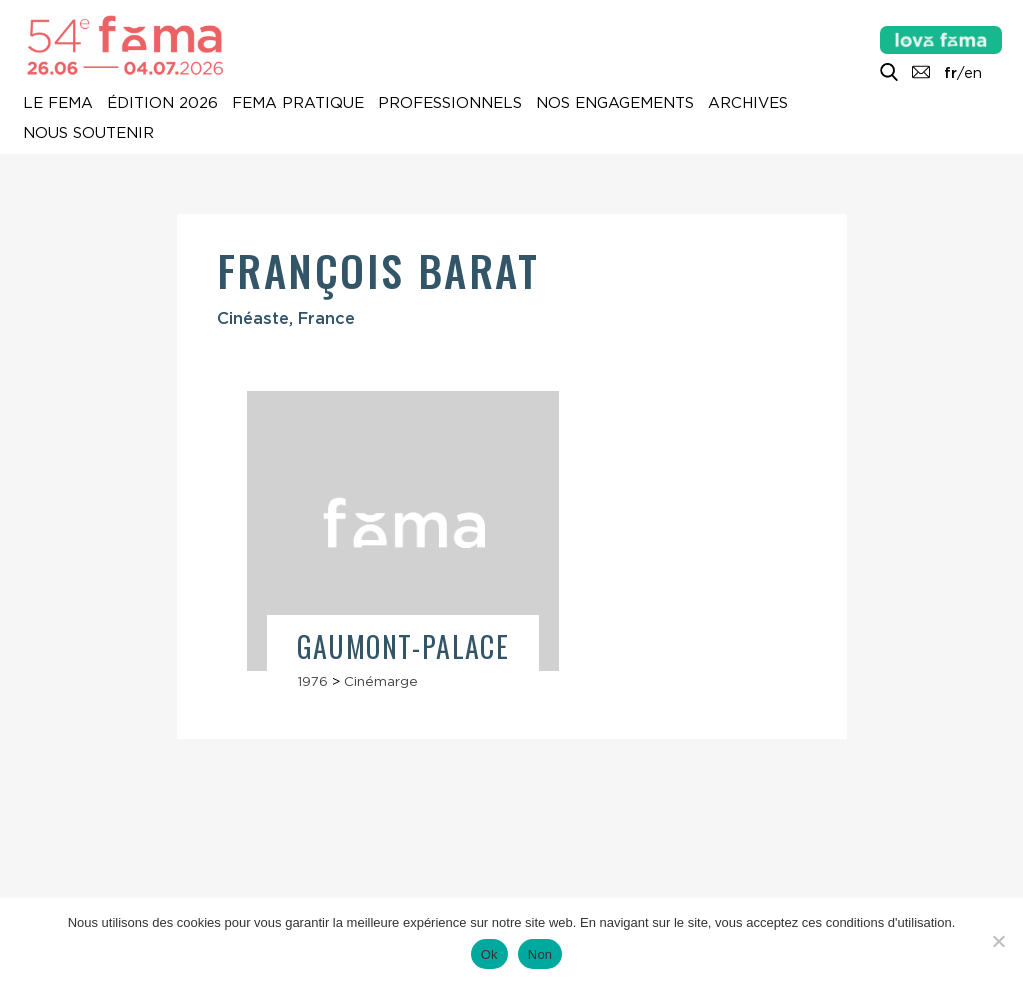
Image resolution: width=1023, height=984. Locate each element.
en (973, 73)
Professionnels (450, 104)
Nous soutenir (88, 134)
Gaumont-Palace (403, 646)
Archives (748, 104)
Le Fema (58, 104)
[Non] (998, 941)
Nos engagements (615, 104)
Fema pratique (298, 104)
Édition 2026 (162, 104)
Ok (489, 954)
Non (540, 954)
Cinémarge (381, 681)
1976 (312, 681)
